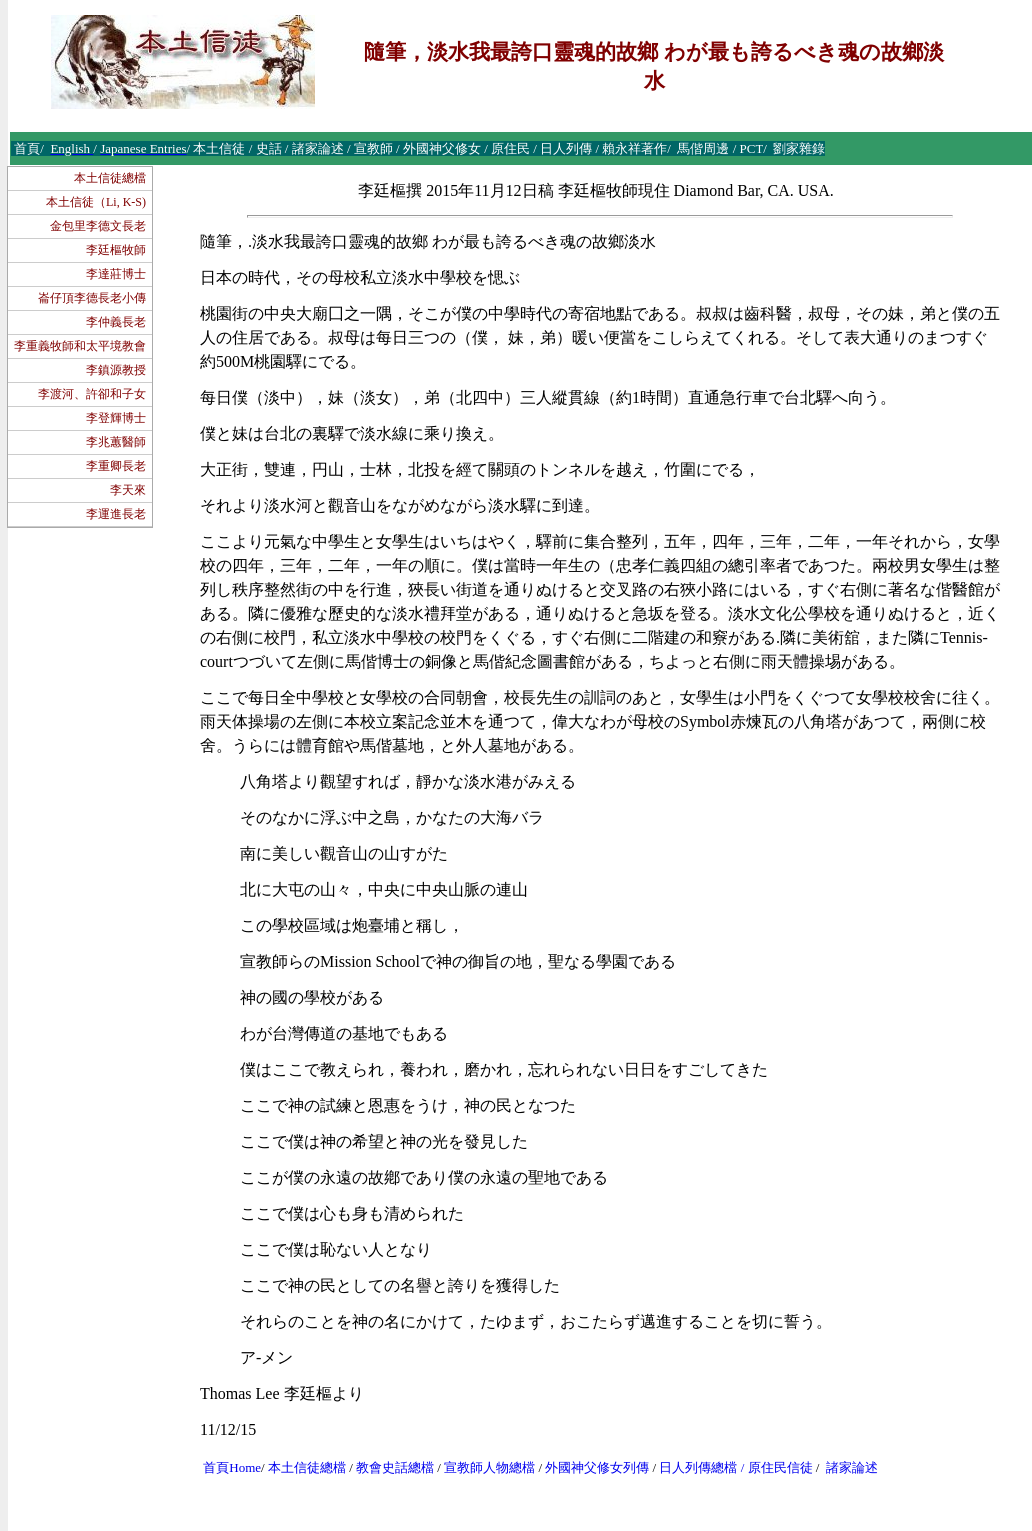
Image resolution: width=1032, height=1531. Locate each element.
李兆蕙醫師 (116, 442)
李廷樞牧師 (116, 250)
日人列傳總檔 (698, 1467)
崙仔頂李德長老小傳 (92, 298)
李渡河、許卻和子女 (92, 394)
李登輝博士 (116, 418)
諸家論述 (852, 1467)
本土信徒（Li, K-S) (96, 202)
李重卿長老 (116, 466)
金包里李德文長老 (98, 226)
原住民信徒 (780, 1467)
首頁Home (232, 1467)
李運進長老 (116, 514)
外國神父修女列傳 (597, 1467)
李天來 (128, 490)
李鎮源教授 (116, 370)
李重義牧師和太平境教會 (80, 346)
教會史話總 (388, 1467)
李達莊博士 (116, 274)
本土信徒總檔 (110, 178)
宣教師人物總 (483, 1467)
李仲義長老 (116, 322)
